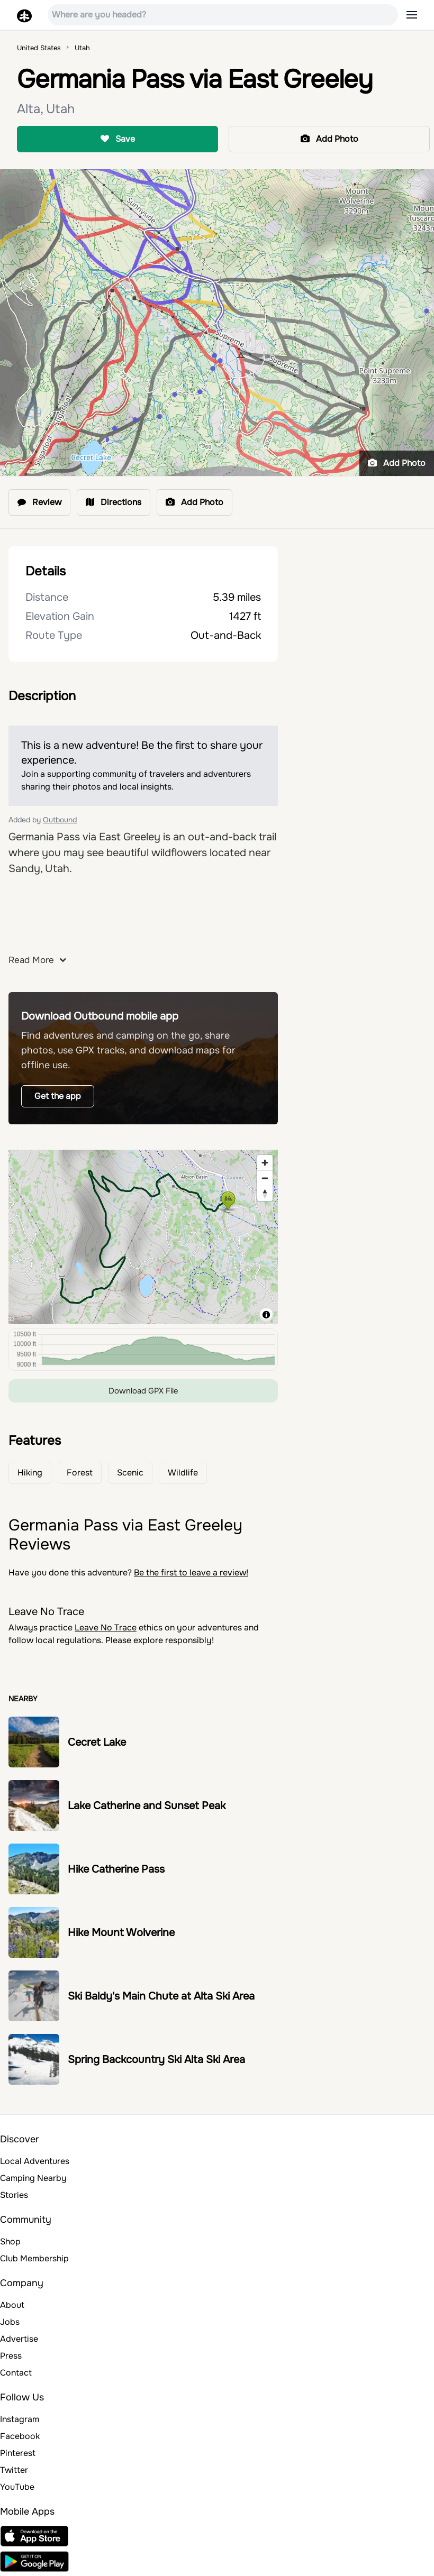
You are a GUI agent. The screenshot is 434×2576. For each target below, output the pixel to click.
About (12, 2305)
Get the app (57, 1096)
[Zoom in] (265, 1162)
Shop (10, 2241)
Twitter (14, 2470)
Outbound (60, 819)
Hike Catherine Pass (116, 1869)
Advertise (19, 2338)
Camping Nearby (33, 2178)
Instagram (19, 2419)
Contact (16, 2372)
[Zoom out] (265, 1178)
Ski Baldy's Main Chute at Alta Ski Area (161, 1996)
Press (11, 2355)
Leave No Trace (106, 1627)
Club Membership (34, 2258)
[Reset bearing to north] (265, 1193)
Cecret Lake (97, 1742)
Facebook (20, 2436)
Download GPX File (143, 1391)
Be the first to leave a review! (191, 1572)
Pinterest (17, 2453)
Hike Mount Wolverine (121, 1932)
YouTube (17, 2486)
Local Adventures (34, 2161)
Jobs (10, 2321)
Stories (14, 2195)
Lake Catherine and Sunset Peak (146, 1805)
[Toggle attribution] (266, 1314)
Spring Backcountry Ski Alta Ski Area (156, 2059)
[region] (143, 1237)
